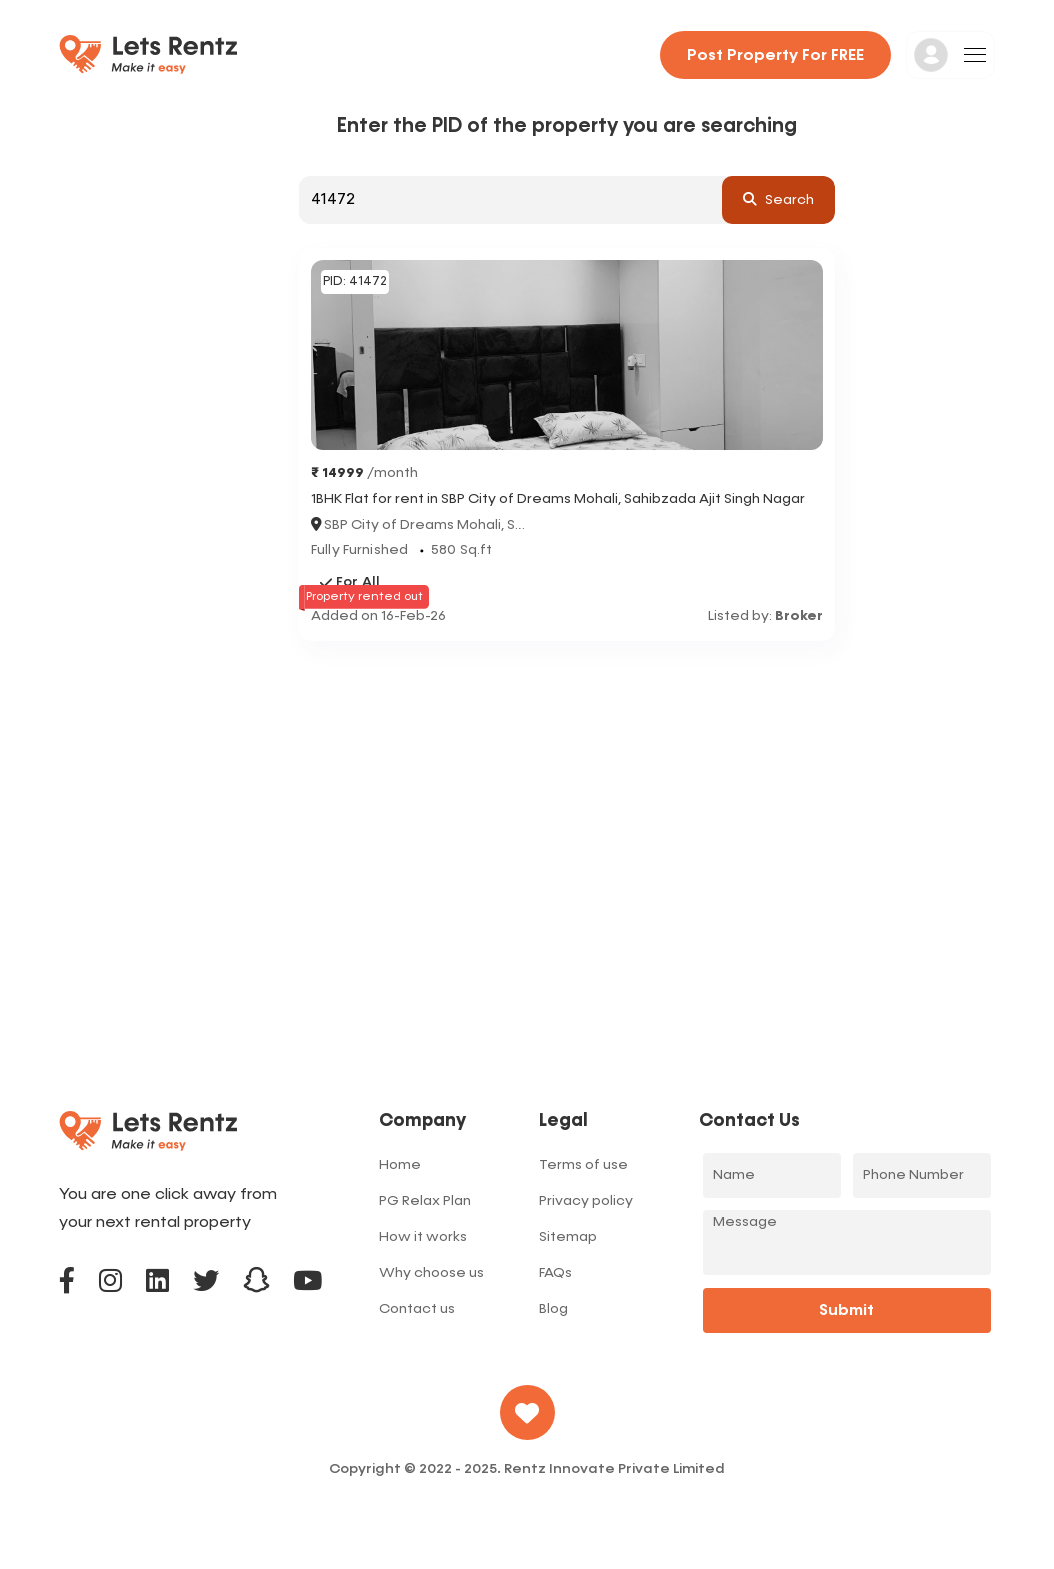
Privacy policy (586, 1201)
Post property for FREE (775, 56)
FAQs (555, 1273)
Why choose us (431, 1273)
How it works (423, 1237)
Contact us (417, 1309)
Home (400, 1165)
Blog (553, 1309)
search (778, 199)
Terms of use (583, 1165)
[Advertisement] (567, 791)
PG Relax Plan (425, 1201)
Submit (846, 1311)
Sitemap (568, 1237)
